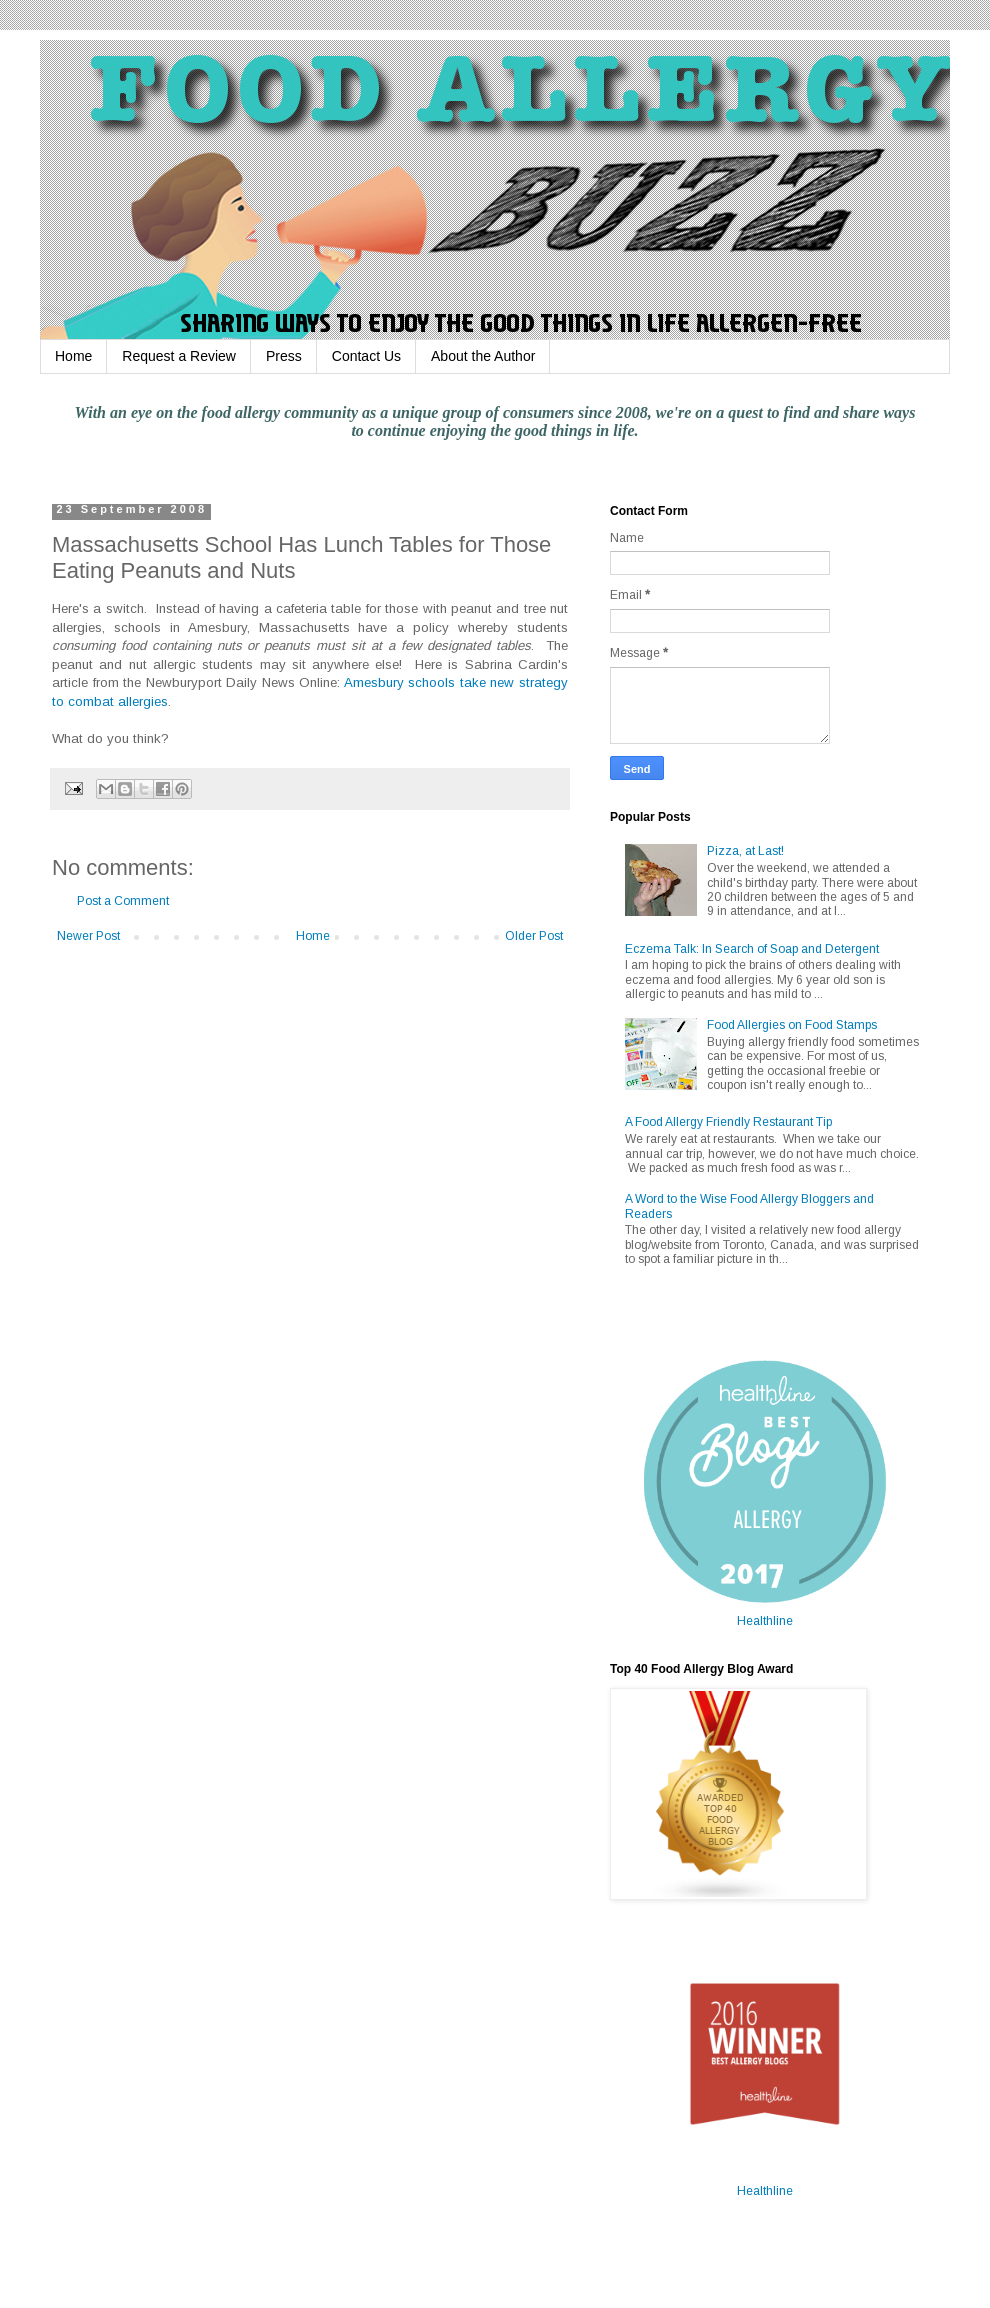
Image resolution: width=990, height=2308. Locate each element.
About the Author (483, 356)
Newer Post (88, 936)
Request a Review (179, 356)
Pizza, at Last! (745, 851)
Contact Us (366, 356)
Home (73, 356)
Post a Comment (123, 901)
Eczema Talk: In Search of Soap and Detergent (752, 949)
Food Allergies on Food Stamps (792, 1025)
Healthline (765, 1621)
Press (284, 356)
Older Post (534, 936)
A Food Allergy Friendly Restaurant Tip (728, 1122)
